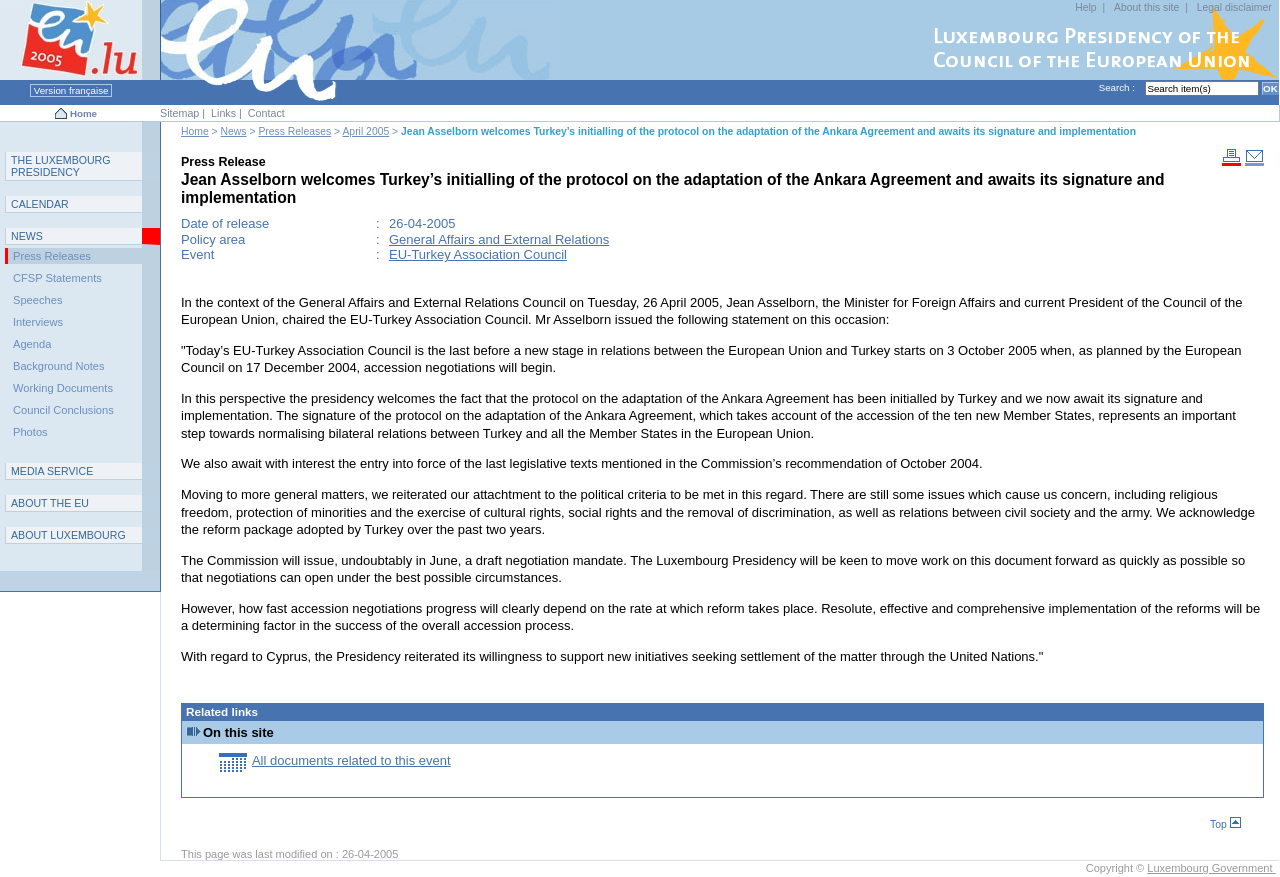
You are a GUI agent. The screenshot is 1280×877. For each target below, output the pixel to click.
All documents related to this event (351, 760)
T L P (61, 166)
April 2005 (365, 131)
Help (1085, 7)
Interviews (38, 322)
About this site (1146, 7)
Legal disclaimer (1234, 7)
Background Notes (59, 366)
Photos (30, 432)
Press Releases (294, 131)
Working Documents (63, 388)
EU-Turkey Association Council (478, 254)
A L (68, 535)
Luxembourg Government (1211, 868)
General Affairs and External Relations (499, 239)
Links (223, 113)
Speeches (37, 300)
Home (83, 113)
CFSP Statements (57, 278)
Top (1225, 824)
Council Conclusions (63, 410)
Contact (266, 113)
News (234, 131)
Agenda (32, 344)
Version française (71, 90)
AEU (50, 503)
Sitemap (179, 113)
